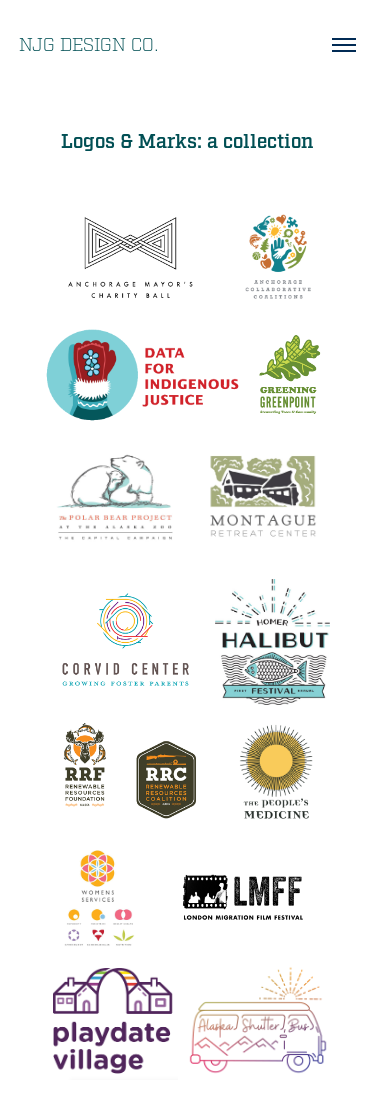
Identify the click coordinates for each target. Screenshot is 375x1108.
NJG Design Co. (89, 45)
